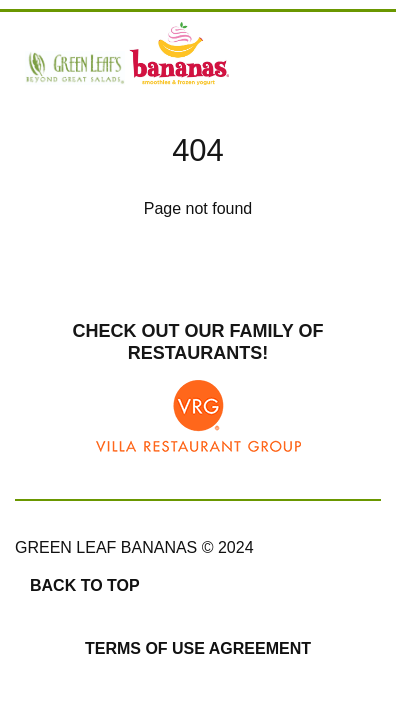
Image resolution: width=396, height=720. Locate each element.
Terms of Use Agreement (198, 648)
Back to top (85, 585)
